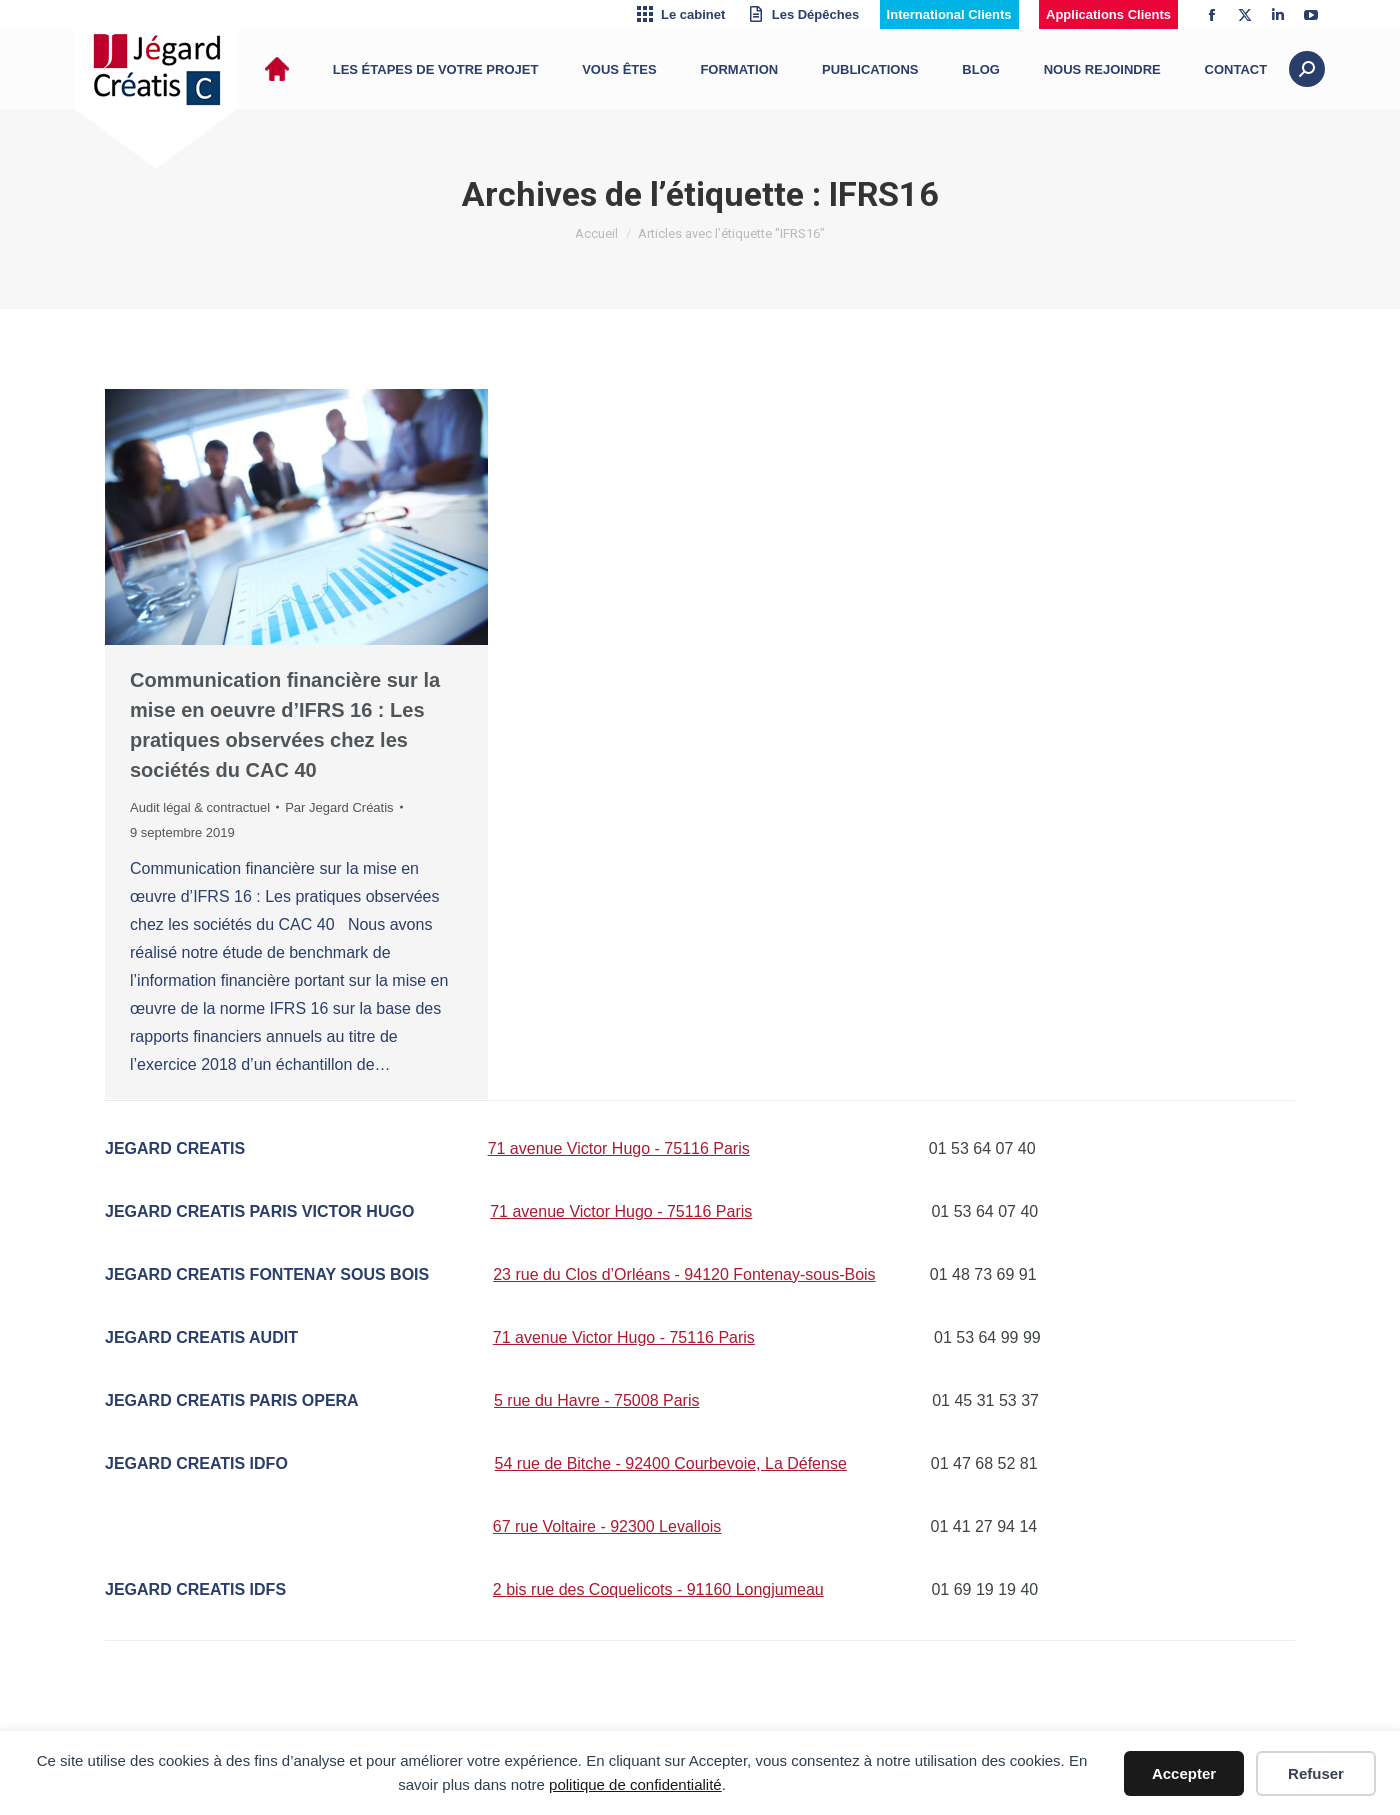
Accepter (1184, 1773)
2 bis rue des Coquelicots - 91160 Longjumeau (658, 1589)
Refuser (1316, 1773)
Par (339, 807)
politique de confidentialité (635, 1784)
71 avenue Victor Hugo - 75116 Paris (619, 1148)
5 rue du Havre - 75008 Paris (596, 1400)
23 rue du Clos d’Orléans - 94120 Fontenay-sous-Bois (684, 1274)
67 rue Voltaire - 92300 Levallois (607, 1526)
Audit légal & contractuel (200, 807)
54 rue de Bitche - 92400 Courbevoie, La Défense (671, 1463)
